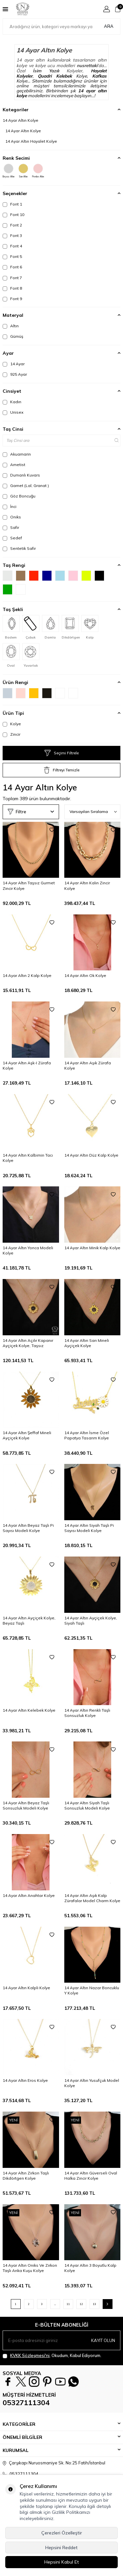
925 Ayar (15, 374)
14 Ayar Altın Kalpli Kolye (26, 1987)
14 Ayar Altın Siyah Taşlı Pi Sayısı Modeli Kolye (89, 1528)
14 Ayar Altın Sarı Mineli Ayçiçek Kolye (86, 1343)
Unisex (13, 412)
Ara (108, 26)
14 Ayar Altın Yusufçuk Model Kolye (91, 2083)
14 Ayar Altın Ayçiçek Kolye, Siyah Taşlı (90, 1620)
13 (94, 2304)
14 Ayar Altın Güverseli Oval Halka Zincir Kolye (90, 2176)
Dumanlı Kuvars (21, 475)
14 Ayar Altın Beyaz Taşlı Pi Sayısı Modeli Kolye (28, 1528)
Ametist (14, 464)
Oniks (12, 517)
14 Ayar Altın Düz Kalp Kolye (91, 1155)
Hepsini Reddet (61, 2547)
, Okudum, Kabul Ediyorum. (52, 2355)
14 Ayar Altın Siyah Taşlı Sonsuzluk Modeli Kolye (87, 1805)
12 (81, 2304)
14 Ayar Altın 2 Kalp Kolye (27, 975)
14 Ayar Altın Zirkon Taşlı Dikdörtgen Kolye (26, 2176)
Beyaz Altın (8, 171)
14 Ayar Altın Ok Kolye (85, 975)
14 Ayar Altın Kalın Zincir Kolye (87, 885)
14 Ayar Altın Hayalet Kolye (31, 141)
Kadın (12, 402)
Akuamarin (17, 454)
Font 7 (12, 277)
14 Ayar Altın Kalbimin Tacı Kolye (28, 1158)
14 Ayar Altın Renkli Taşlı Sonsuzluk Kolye (87, 1713)
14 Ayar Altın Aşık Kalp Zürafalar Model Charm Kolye (92, 1898)
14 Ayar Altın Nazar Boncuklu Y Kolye (91, 1990)
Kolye (12, 724)
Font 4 (12, 246)
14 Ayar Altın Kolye (20, 120)
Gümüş (13, 336)
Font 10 (13, 214)
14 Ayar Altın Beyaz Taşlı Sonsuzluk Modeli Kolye (26, 1805)
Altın (11, 326)
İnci (9, 506)
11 (68, 2304)
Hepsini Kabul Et (61, 2562)
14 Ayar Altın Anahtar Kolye (29, 1895)
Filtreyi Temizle (61, 770)
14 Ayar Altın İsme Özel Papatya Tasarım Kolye (86, 1435)
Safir (11, 527)
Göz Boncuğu (19, 496)
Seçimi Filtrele (62, 753)
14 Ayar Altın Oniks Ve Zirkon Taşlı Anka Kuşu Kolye (30, 2268)
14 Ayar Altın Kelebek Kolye (29, 1710)
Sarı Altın (23, 171)
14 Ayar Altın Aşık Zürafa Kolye (87, 1065)
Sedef (12, 538)
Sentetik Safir (19, 548)
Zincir (11, 734)
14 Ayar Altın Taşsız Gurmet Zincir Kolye (29, 885)
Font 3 (12, 235)
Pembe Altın (38, 171)
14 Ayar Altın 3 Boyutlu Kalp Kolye (90, 2268)
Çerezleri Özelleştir (61, 2533)
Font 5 (12, 256)
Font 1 (12, 204)
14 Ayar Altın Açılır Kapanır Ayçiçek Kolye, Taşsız (28, 1343)
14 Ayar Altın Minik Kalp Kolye (92, 1247)
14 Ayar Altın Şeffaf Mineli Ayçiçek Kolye (27, 1435)
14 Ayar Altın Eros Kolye (25, 2080)
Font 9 (12, 298)
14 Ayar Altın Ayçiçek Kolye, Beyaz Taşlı (29, 1620)
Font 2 (12, 225)
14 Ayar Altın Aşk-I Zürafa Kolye (27, 1065)
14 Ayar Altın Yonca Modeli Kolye (28, 1250)
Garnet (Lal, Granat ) (26, 485)
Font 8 (12, 288)
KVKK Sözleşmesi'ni (30, 2355)
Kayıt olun (103, 2340)
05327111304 (26, 2402)
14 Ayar (14, 364)
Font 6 (12, 267)
